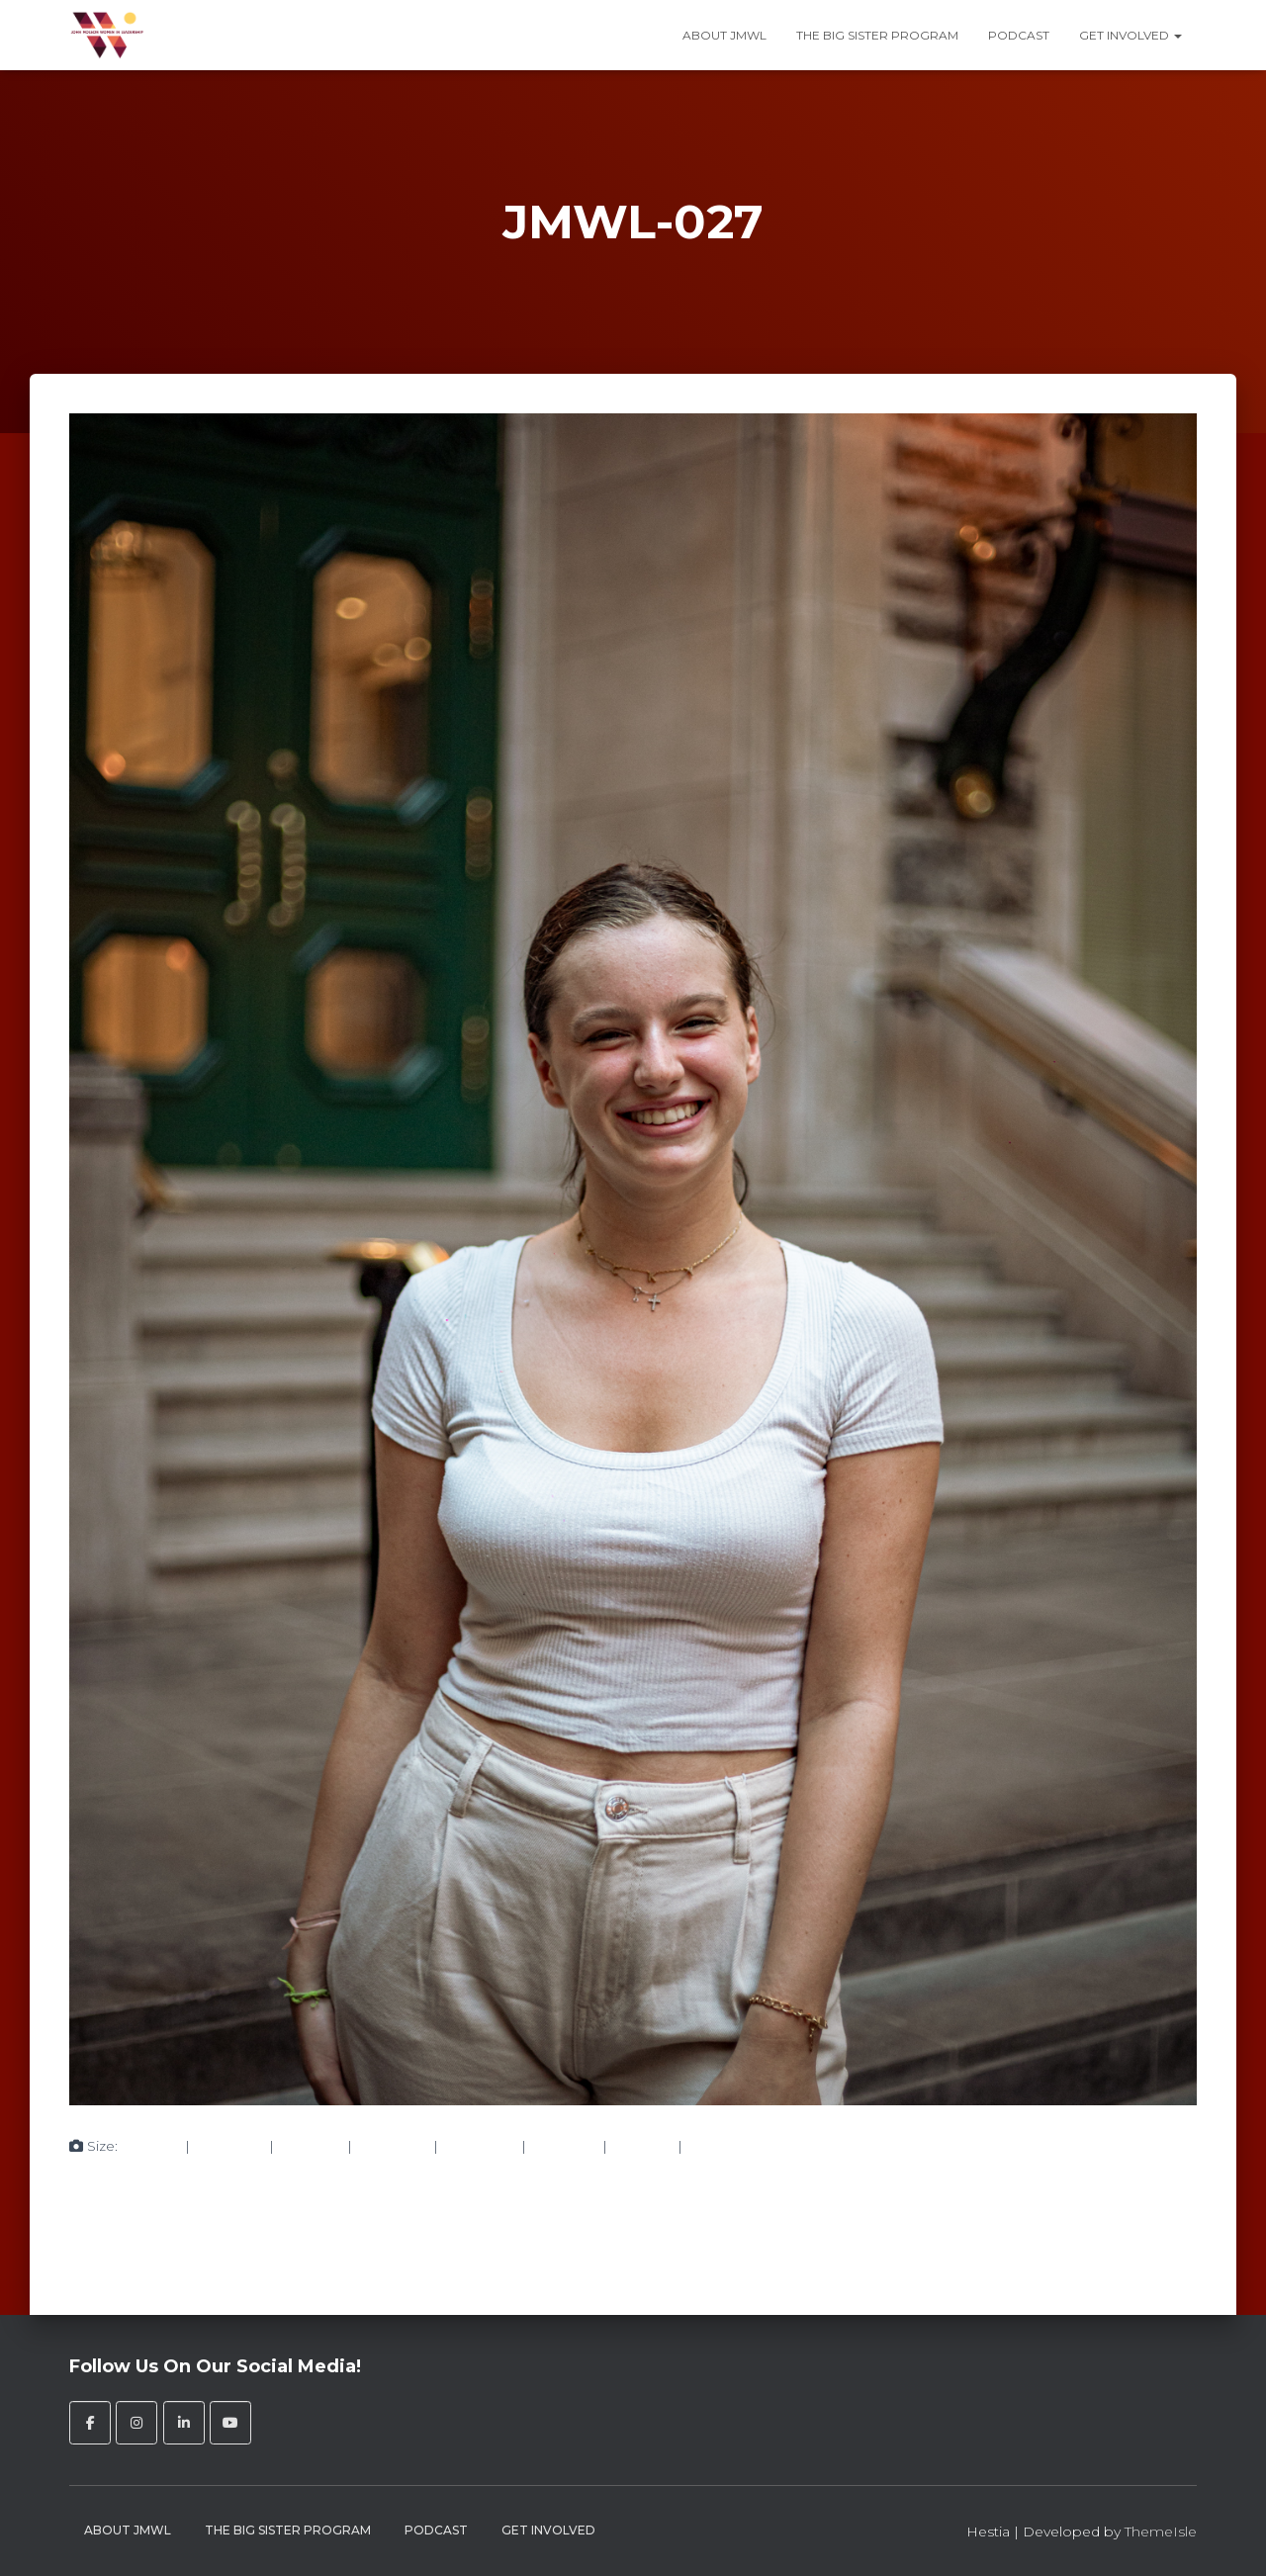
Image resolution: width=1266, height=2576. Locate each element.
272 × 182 (642, 2146)
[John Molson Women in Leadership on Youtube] (230, 2422)
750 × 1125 (310, 2146)
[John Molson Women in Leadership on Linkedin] (184, 2422)
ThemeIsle (1161, 2531)
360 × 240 (564, 2146)
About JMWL (724, 35)
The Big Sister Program (877, 35)
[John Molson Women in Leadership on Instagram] (136, 2422)
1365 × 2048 (726, 2146)
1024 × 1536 (479, 2146)
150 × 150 (151, 2146)
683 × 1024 (392, 2146)
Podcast (1018, 35)
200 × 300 (229, 2146)
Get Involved (1130, 35)
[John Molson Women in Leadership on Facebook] (90, 2422)
